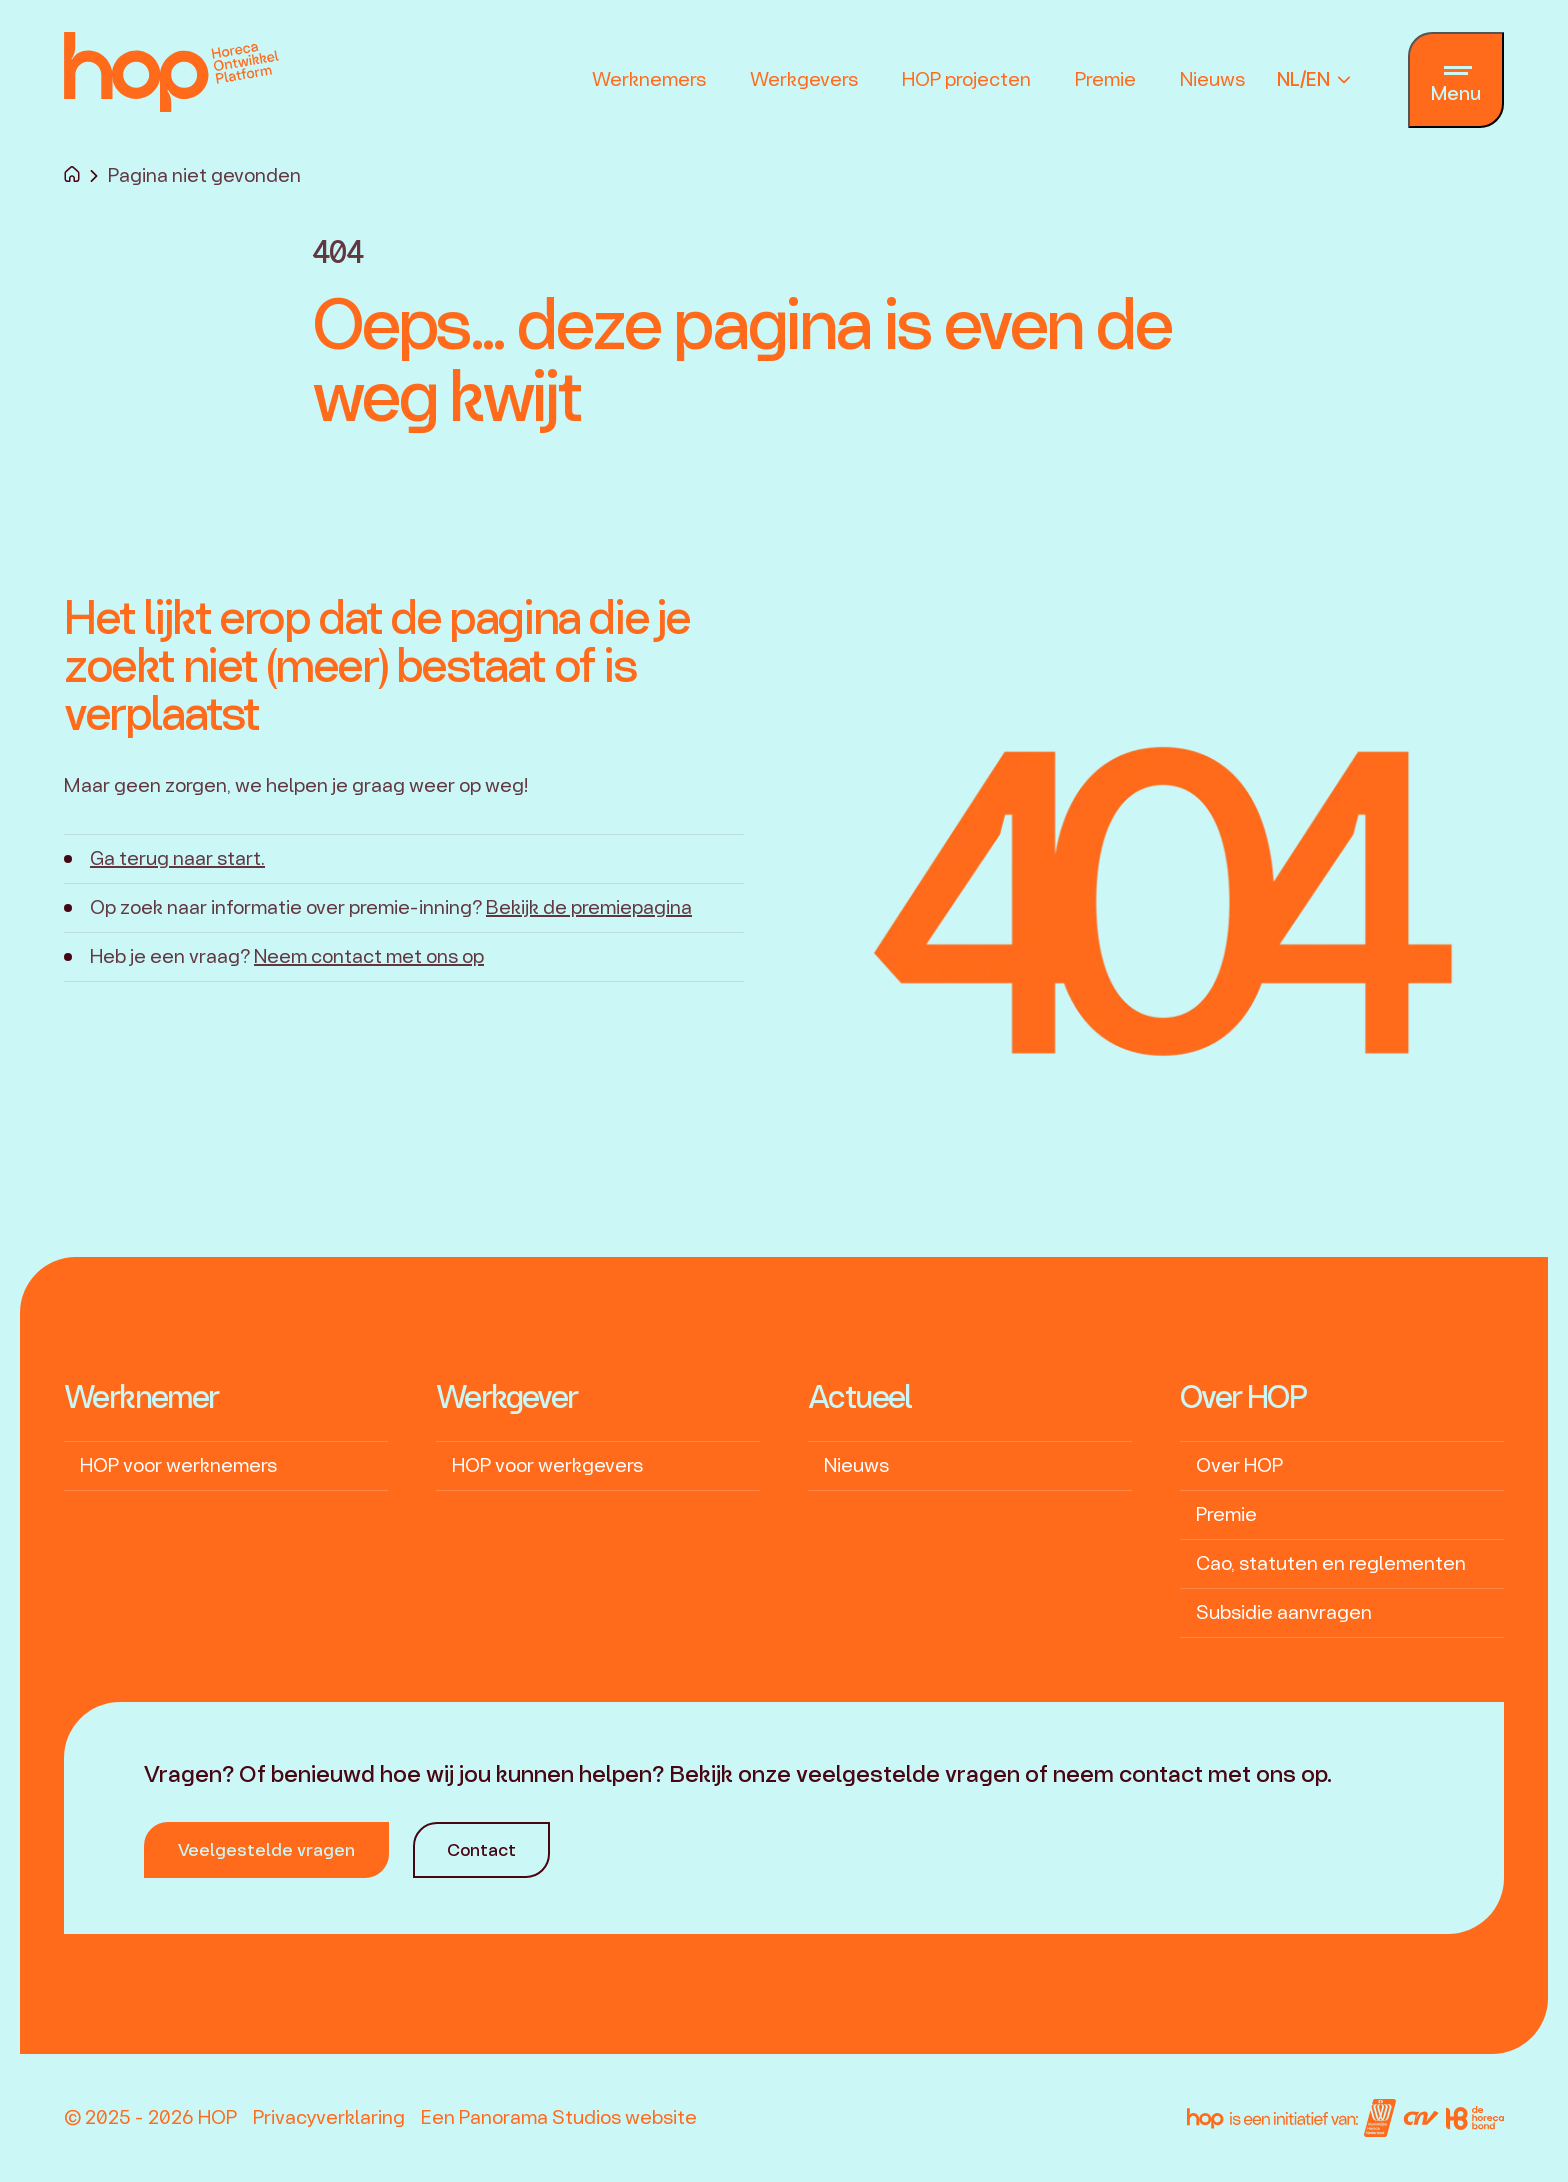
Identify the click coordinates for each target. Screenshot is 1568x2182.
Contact (481, 1849)
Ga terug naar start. (177, 858)
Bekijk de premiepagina (589, 907)
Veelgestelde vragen (266, 1849)
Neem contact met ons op (369, 956)
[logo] (171, 72)
